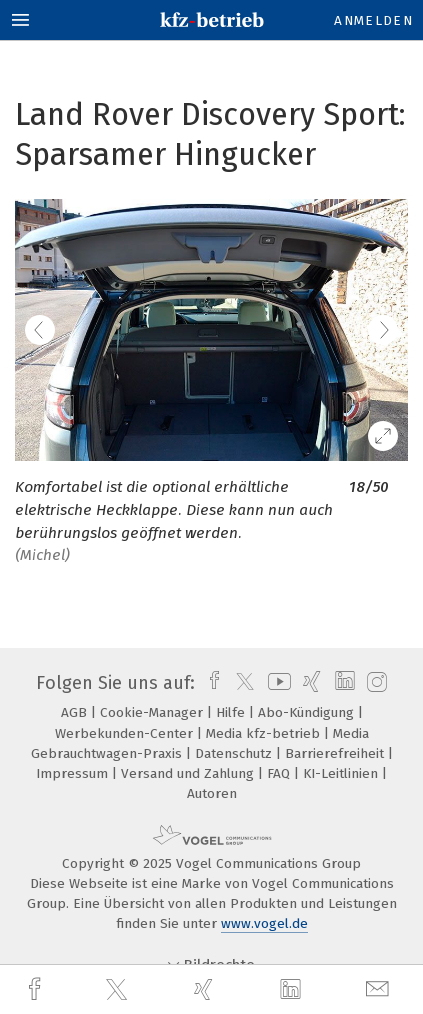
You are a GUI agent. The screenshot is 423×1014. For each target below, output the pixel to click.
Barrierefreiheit (336, 753)
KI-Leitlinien (342, 773)
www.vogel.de (264, 923)
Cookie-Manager (153, 712)
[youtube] (276, 683)
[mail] (380, 989)
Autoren (212, 793)
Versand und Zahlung (189, 773)
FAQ (280, 773)
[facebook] (37, 989)
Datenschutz (235, 753)
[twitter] (119, 990)
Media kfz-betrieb (265, 733)
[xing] (206, 989)
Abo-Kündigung (308, 712)
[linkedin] (293, 990)
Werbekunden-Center (126, 733)
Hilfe (232, 712)
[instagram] (374, 683)
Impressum (74, 773)
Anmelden (373, 20)
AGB (76, 712)
